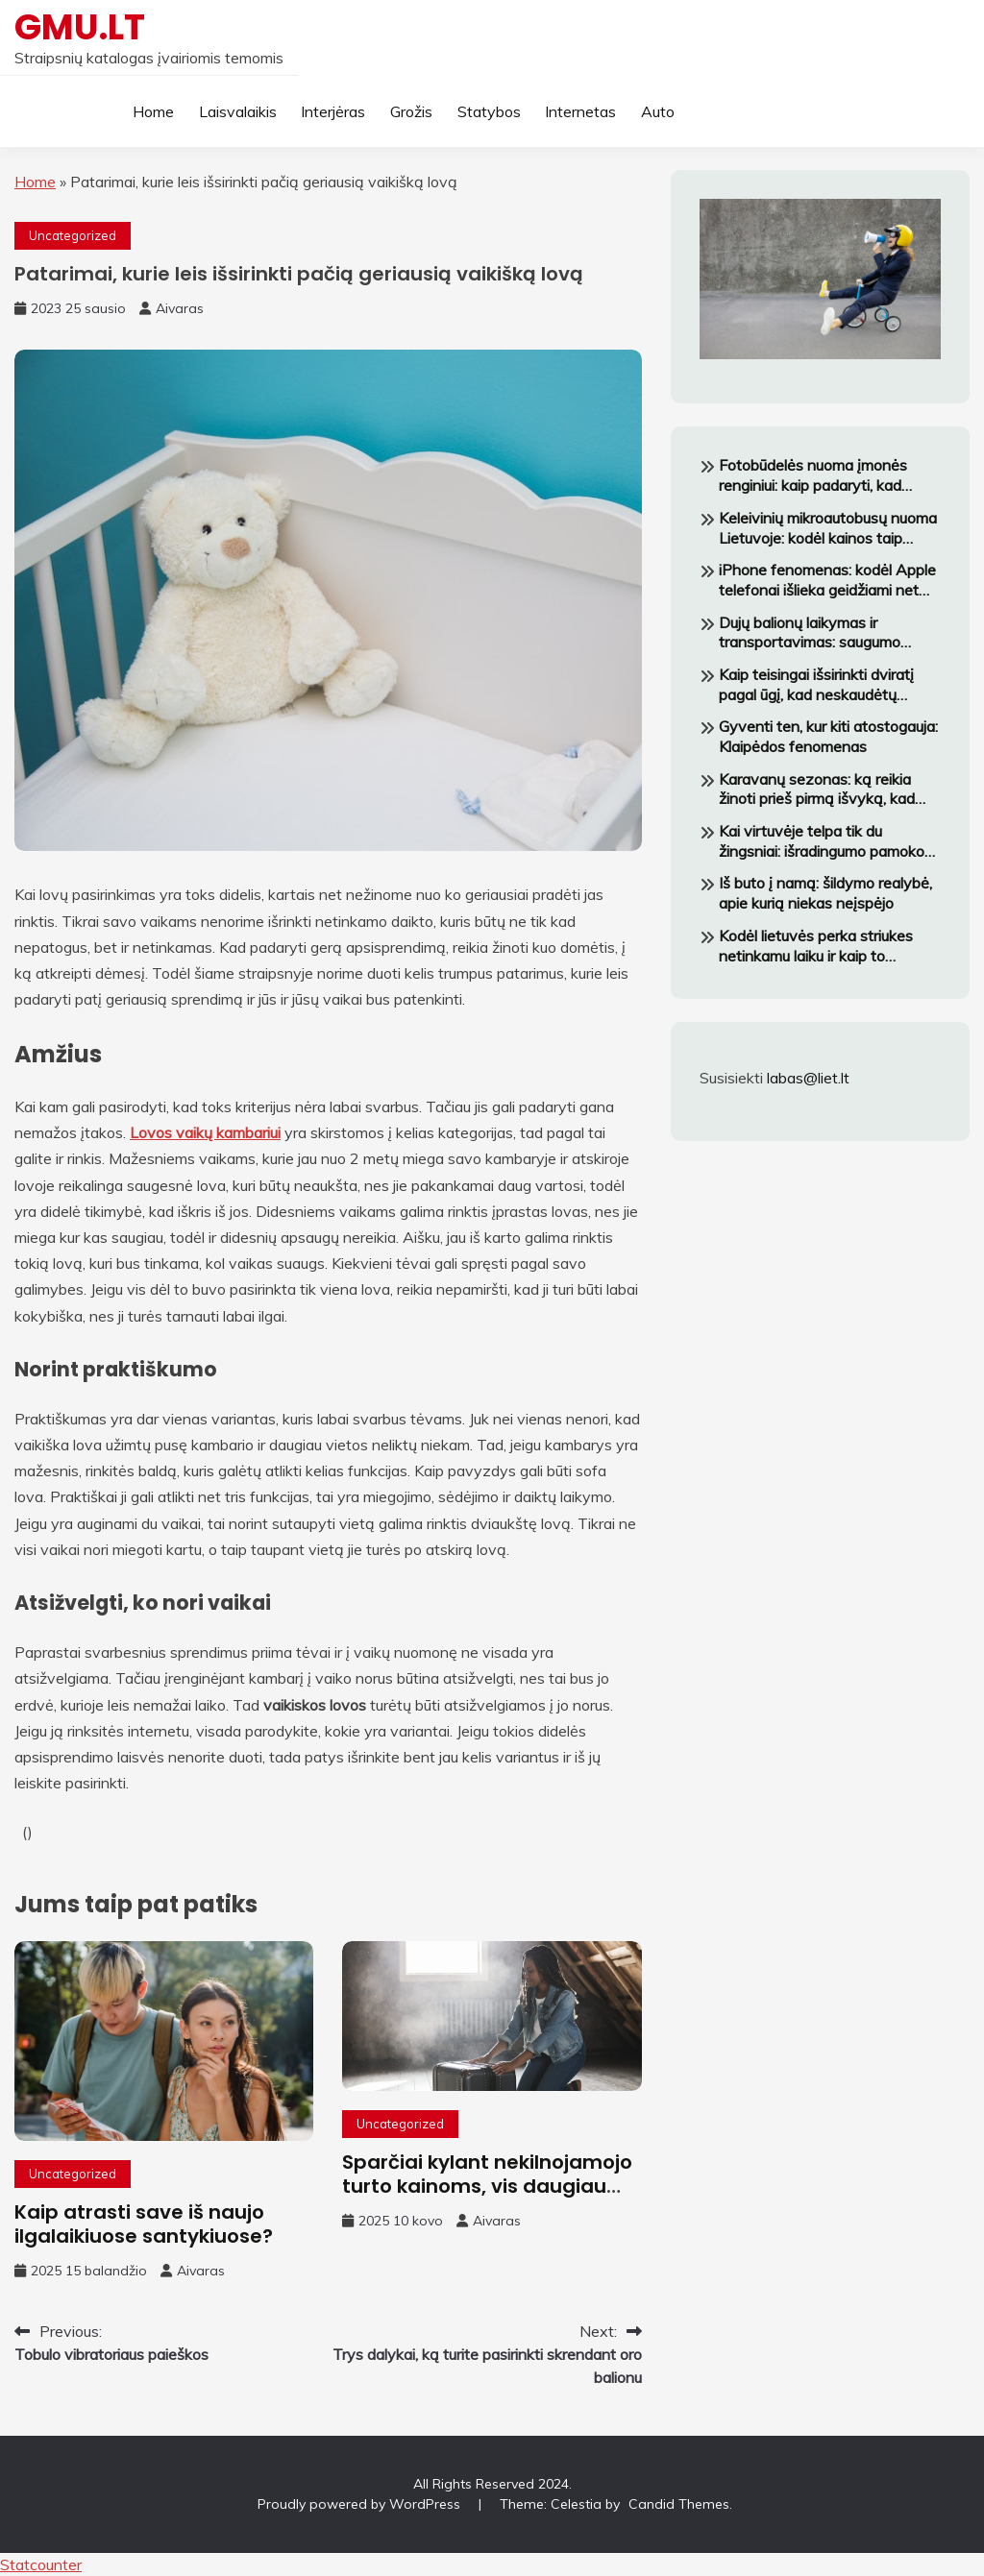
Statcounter (41, 2564)
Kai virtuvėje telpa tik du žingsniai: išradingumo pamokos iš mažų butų (825, 841)
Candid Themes (678, 2504)
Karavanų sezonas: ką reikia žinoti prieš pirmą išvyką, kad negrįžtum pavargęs (817, 789)
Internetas (580, 111)
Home (153, 111)
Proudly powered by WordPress (361, 2504)
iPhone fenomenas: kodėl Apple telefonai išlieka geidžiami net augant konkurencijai (827, 580)
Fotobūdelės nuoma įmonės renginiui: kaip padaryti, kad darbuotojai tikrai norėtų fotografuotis (813, 475)
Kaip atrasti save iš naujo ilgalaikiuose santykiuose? (143, 2224)
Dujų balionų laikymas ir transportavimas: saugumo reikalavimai (809, 633)
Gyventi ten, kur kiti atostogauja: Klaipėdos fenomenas (828, 736)
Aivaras (180, 308)
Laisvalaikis (238, 111)
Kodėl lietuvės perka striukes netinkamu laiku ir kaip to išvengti (816, 946)
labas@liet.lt (808, 1077)
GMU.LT (79, 27)
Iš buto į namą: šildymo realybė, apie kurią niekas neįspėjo (825, 892)
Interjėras (333, 111)
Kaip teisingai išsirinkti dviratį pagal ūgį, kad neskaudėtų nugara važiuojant (816, 685)
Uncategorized (72, 235)
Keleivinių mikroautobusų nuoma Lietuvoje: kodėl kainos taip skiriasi (828, 528)
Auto (658, 111)
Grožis (411, 111)
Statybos (489, 111)
